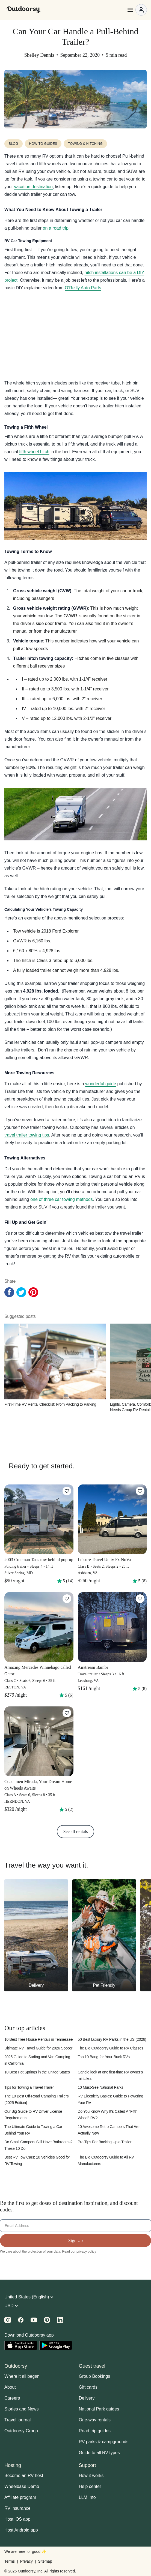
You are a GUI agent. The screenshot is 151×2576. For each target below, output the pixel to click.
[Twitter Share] (21, 1292)
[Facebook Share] (9, 1292)
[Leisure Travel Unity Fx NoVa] (112, 1536)
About (10, 2387)
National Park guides (99, 2409)
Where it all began (22, 2376)
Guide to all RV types (99, 2452)
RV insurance (17, 2508)
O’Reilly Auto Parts (83, 287)
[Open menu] (137, 9)
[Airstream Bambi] (112, 1644)
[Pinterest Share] (33, 1292)
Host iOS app (17, 2519)
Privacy (26, 2561)
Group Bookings (94, 2376)
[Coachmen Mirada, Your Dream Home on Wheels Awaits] (38, 1761)
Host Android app (21, 2530)
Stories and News (21, 2409)
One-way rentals (95, 2420)
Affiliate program (20, 2497)
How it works (91, 2475)
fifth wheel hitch (34, 451)
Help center (90, 2486)
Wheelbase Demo (21, 2486)
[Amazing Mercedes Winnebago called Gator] (38, 1647)
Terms (9, 2561)
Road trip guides (95, 2430)
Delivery (87, 2398)
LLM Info (87, 2497)
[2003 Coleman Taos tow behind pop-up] (38, 1536)
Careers (12, 2398)
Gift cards (88, 2387)
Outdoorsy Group (21, 2430)
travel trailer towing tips (26, 1135)
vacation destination (33, 186)
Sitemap (45, 2561)
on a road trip (56, 228)
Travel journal (17, 2420)
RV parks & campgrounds (104, 2441)
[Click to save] (67, 1491)
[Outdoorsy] (23, 10)
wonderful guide (100, 1083)
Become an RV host (23, 2475)
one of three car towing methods (61, 1199)
